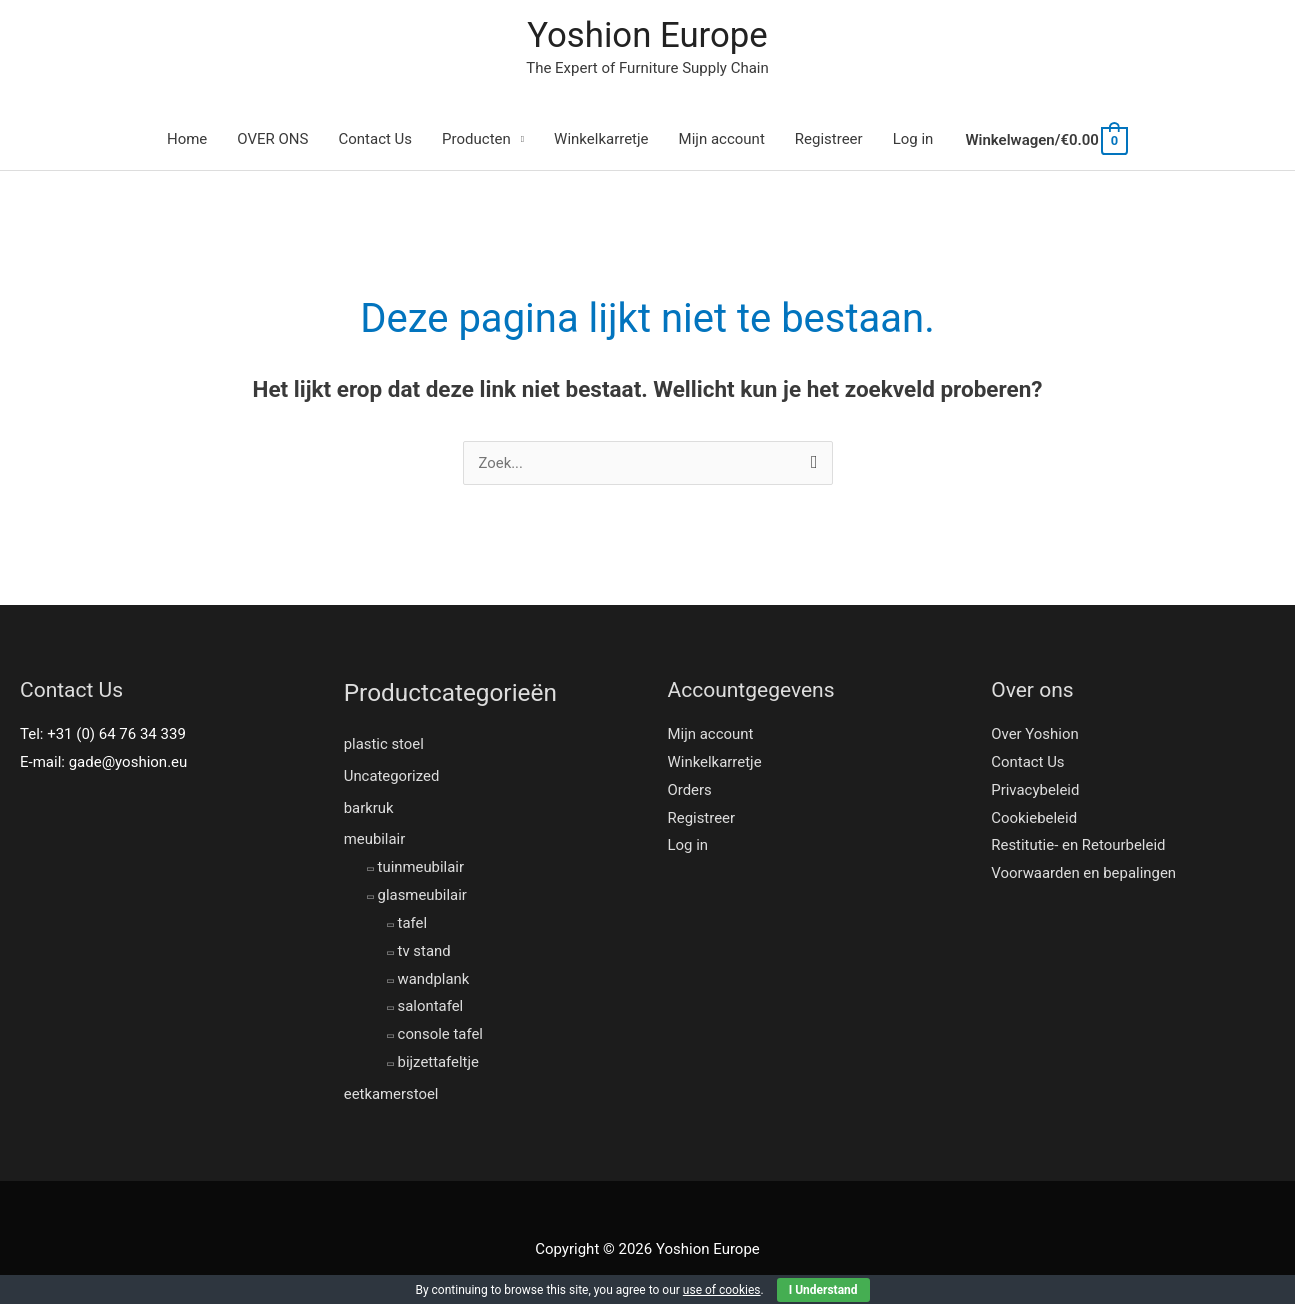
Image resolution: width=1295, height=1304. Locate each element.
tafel (413, 924)
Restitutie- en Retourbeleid (1078, 846)
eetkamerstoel (391, 1095)
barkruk (369, 808)
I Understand (823, 1290)
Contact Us (375, 140)
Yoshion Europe (647, 35)
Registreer (829, 140)
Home (187, 140)
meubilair (375, 840)
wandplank (434, 979)
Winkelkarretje (601, 140)
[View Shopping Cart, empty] (1045, 141)
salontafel (431, 1007)
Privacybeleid (1035, 791)
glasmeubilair (423, 896)
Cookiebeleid (1034, 819)
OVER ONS (272, 140)
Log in (913, 140)
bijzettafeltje (439, 1063)
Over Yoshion (1035, 735)
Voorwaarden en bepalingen (1084, 874)
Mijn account (722, 140)
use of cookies (722, 1290)
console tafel (441, 1035)
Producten (476, 140)
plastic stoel (384, 744)
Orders (690, 791)
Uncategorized (392, 776)
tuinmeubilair (421, 868)
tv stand (424, 951)
